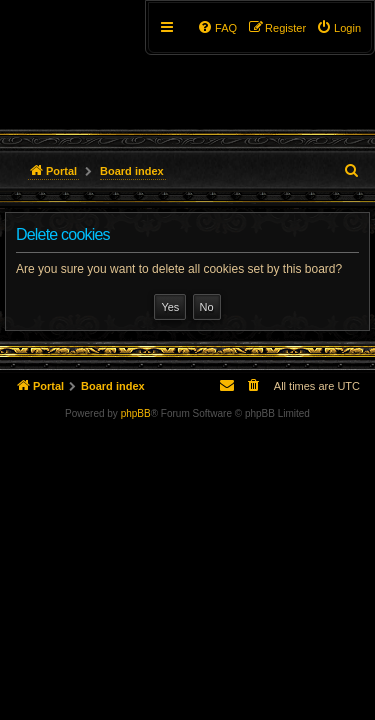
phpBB (136, 413)
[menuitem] (338, 28)
